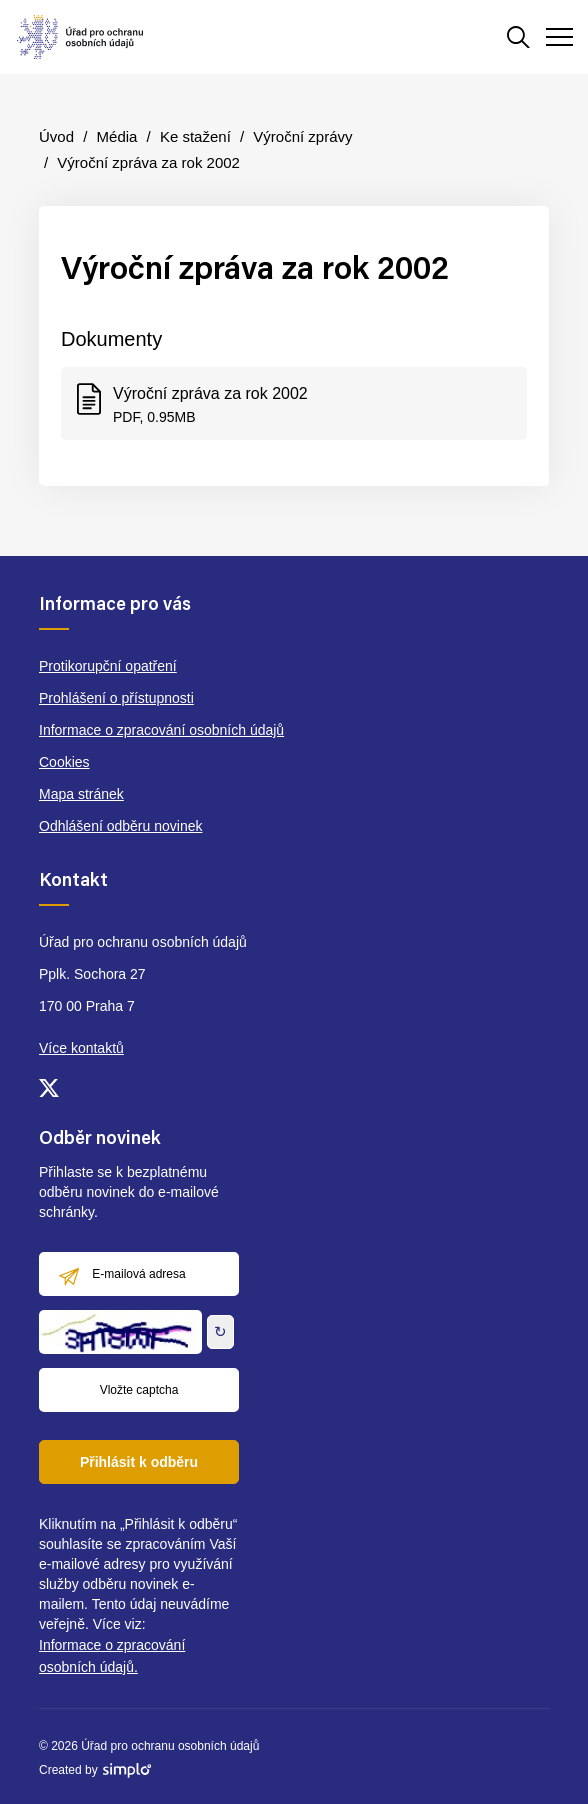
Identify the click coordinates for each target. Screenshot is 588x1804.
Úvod (56, 136)
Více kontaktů (81, 1048)
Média (117, 136)
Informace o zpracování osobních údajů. (112, 1656)
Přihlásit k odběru (139, 1462)
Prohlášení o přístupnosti (116, 698)
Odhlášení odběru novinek (120, 826)
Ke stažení (195, 136)
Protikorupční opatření (108, 666)
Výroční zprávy (302, 136)
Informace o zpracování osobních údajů (161, 730)
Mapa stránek (81, 794)
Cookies (64, 762)
